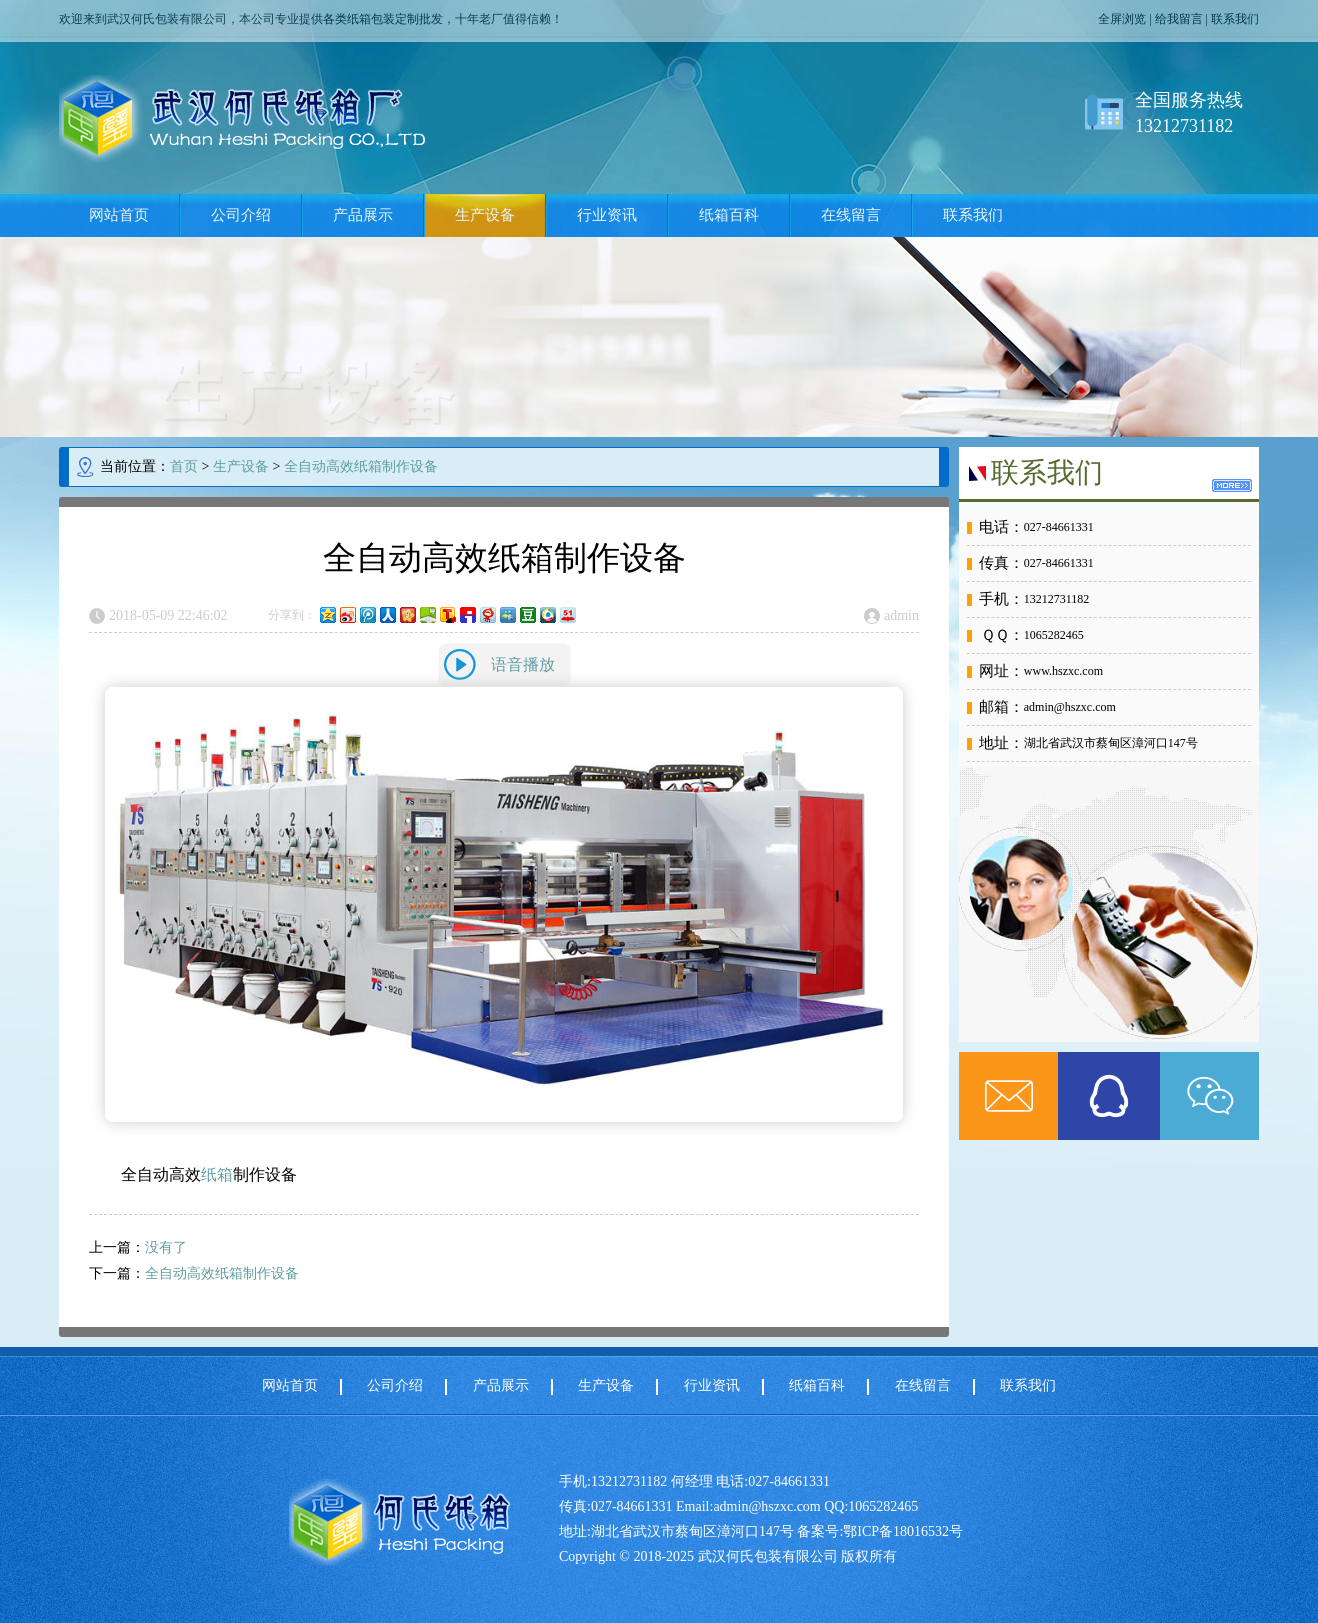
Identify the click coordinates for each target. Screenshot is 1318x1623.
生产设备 (485, 215)
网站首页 (119, 215)
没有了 (166, 1247)
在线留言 (851, 215)
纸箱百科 (729, 215)
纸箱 (217, 1174)
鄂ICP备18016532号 (903, 1531)
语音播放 (523, 664)
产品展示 (363, 215)
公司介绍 (241, 215)
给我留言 (1179, 19)
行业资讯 (607, 215)
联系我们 (1235, 19)
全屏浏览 (1122, 19)
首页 (184, 466)
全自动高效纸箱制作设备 (361, 466)
